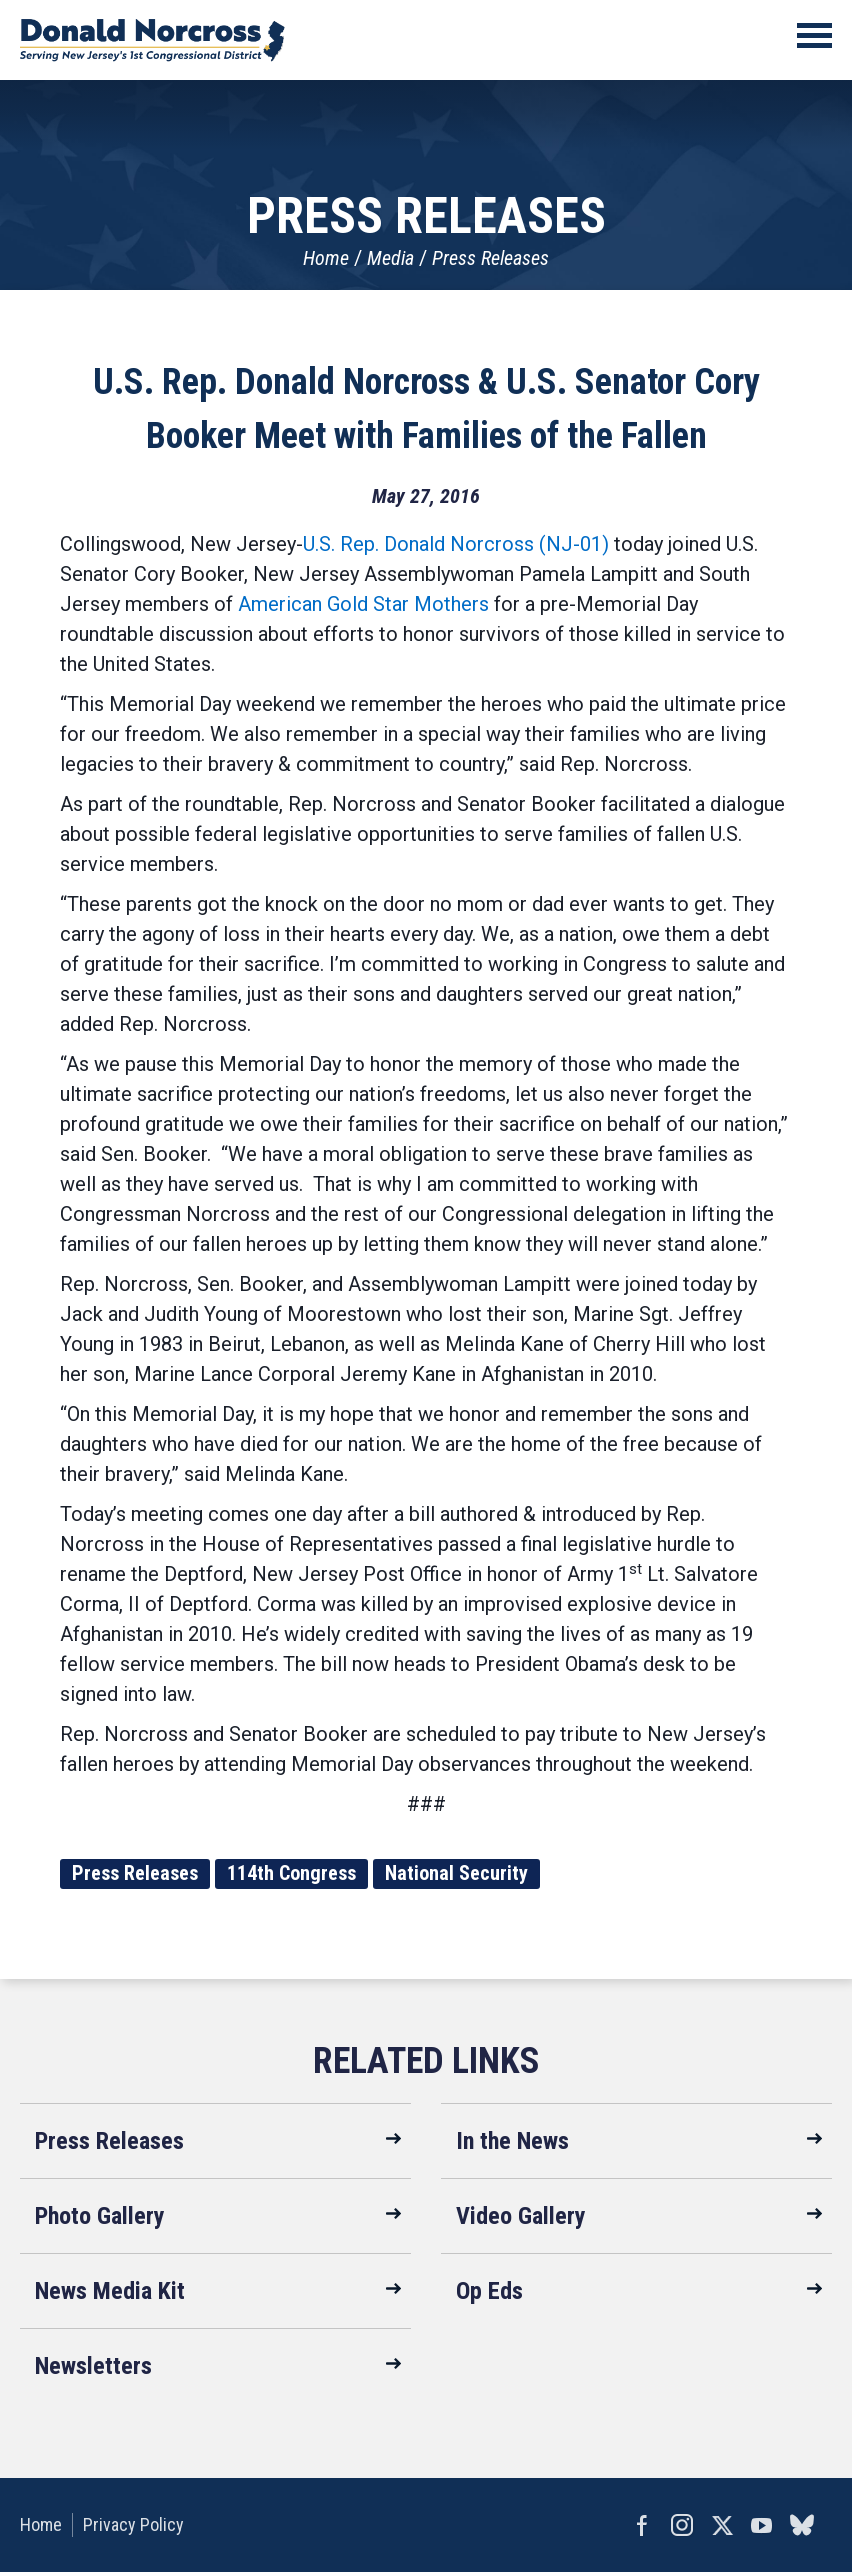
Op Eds (489, 2291)
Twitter (722, 2525)
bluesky (802, 2525)
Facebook (642, 2525)
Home (326, 258)
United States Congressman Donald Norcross (152, 40)
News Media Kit (110, 2291)
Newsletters (93, 2366)
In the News (512, 2141)
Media (390, 258)
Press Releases (490, 258)
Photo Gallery (100, 2216)
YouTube (762, 2525)
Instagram (682, 2525)
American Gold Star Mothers (363, 604)
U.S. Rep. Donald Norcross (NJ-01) (456, 544)
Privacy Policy (133, 2524)
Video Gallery (521, 2216)
